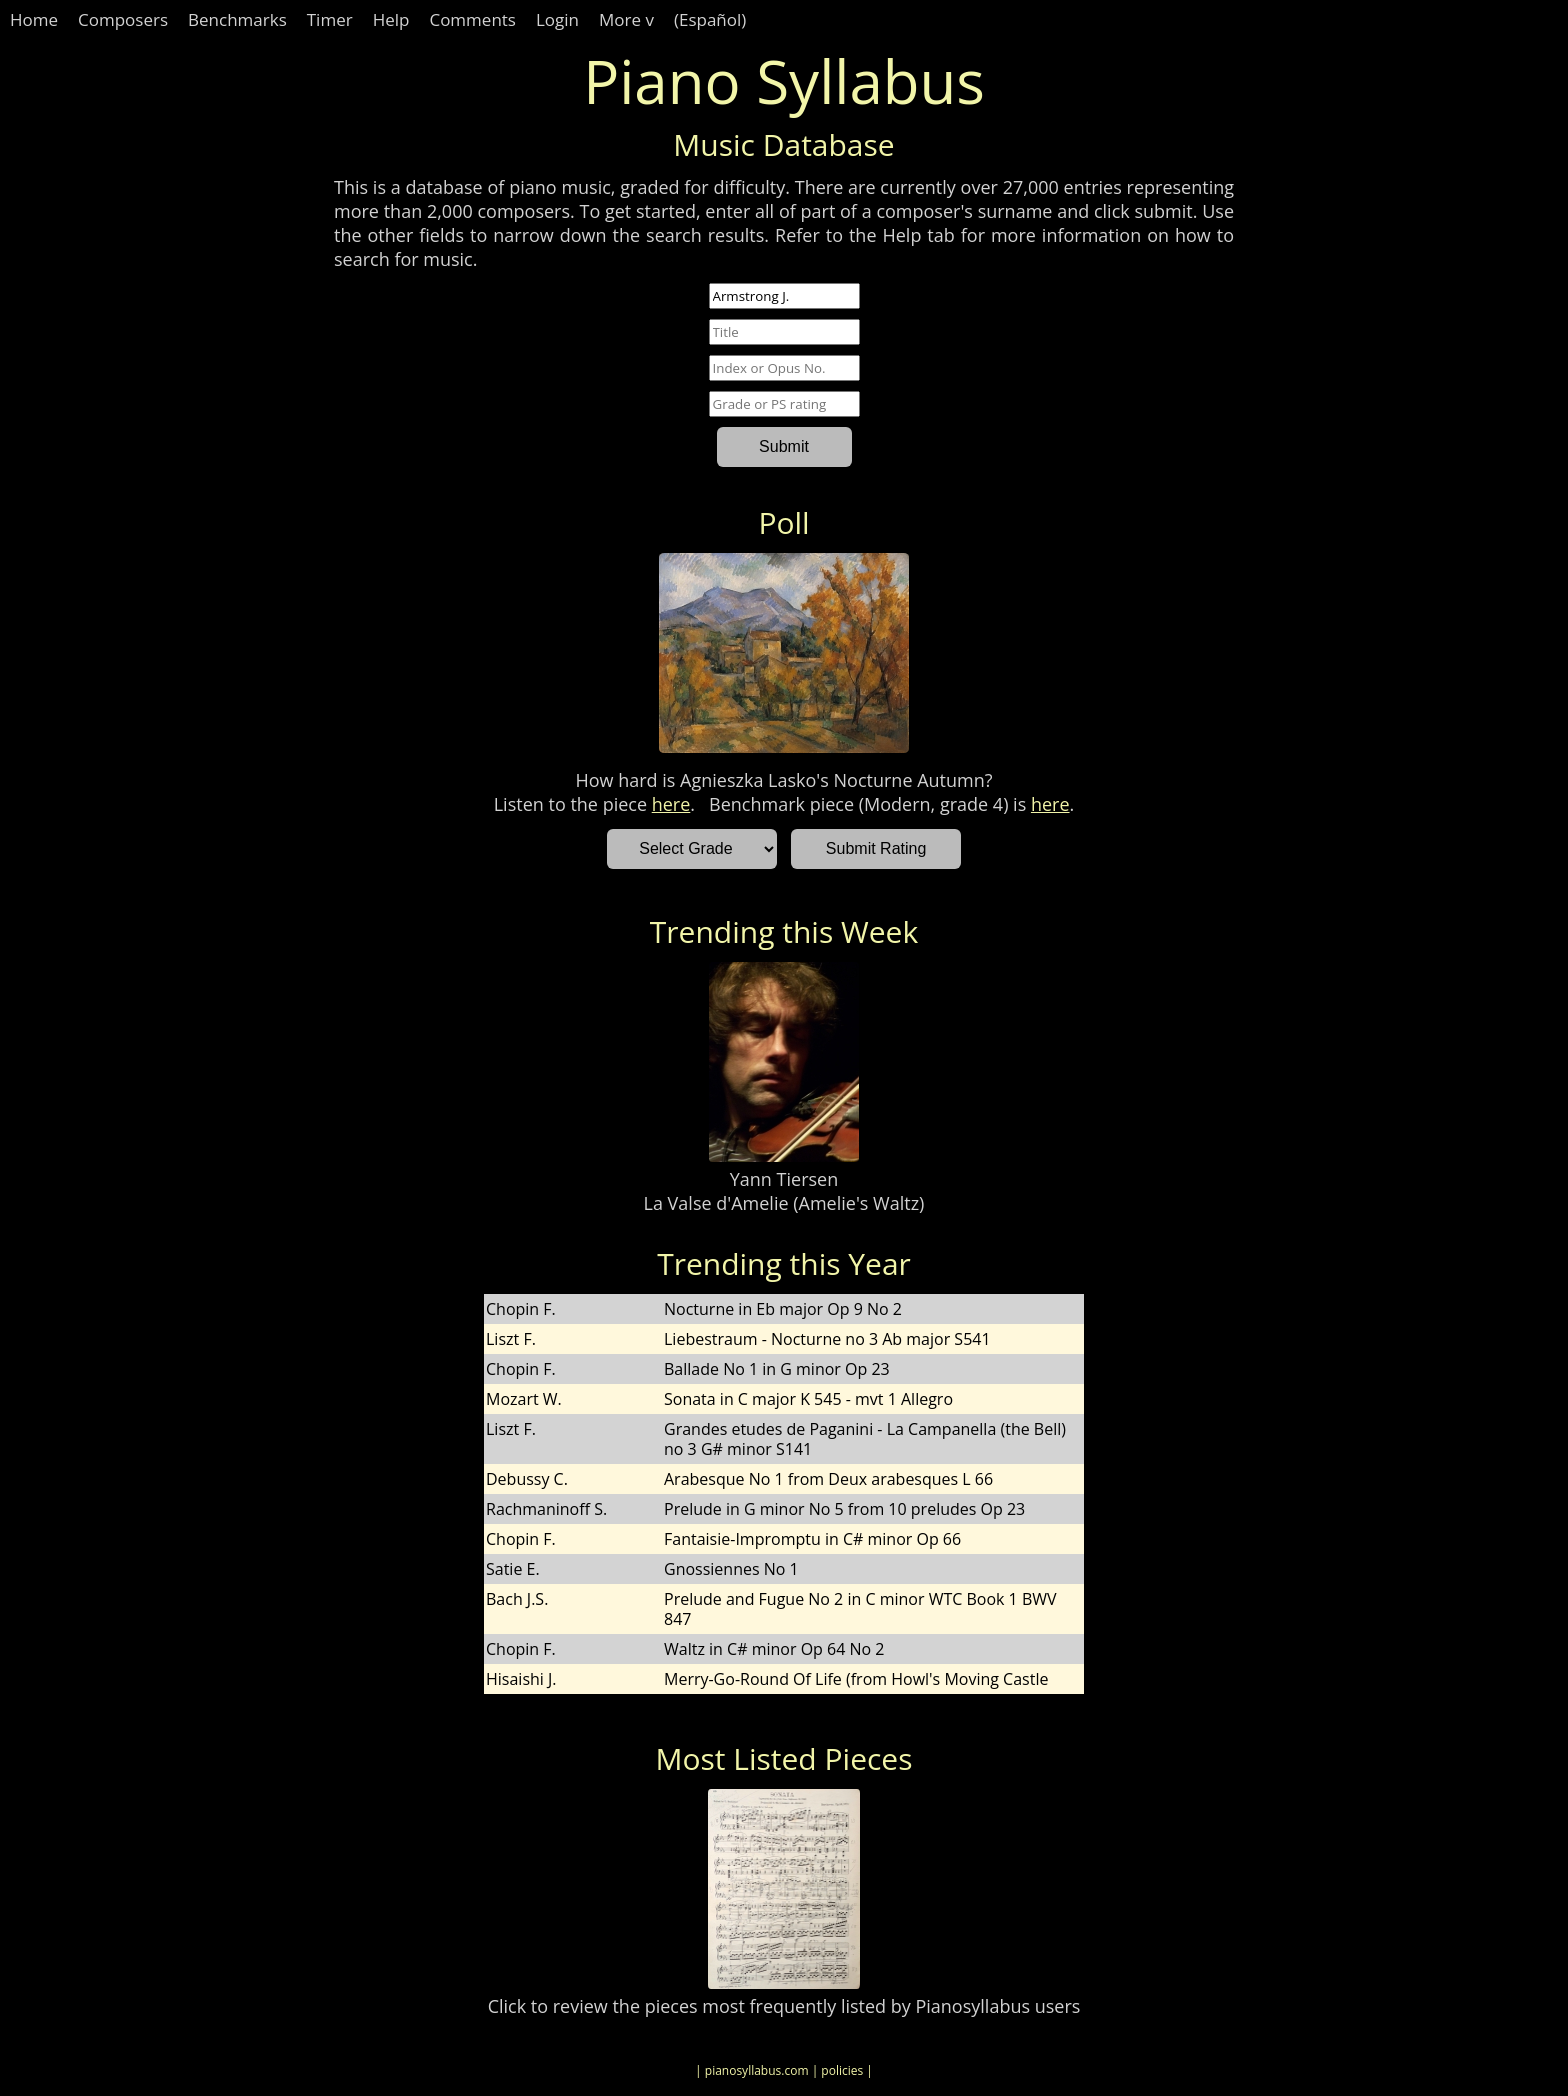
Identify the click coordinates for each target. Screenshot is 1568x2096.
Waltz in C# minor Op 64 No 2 (774, 1649)
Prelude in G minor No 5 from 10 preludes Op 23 (844, 1509)
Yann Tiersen (784, 1179)
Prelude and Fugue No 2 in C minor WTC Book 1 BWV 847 (860, 1609)
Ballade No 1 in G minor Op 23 (777, 1369)
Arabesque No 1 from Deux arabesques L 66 (828, 1479)
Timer (330, 19)
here (671, 804)
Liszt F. (511, 1339)
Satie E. (513, 1569)
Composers (123, 19)
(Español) (710, 19)
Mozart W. (524, 1399)
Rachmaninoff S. (546, 1509)
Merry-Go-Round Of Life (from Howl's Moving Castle (856, 1679)
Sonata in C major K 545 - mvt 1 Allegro (808, 1399)
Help (391, 19)
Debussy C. (527, 1479)
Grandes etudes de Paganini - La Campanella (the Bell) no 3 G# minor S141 (865, 1439)
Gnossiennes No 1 (731, 1569)
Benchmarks (237, 19)
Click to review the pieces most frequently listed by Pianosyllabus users (784, 2006)
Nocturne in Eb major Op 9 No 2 (783, 1309)
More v (626, 19)
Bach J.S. (517, 1599)
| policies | (842, 2070)
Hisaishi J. (521, 1679)
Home (34, 19)
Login (557, 19)
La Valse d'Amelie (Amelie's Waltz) (784, 1203)
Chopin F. (521, 1309)
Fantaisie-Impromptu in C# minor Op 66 (812, 1539)
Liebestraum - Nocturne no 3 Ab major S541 (827, 1339)
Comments (472, 19)
